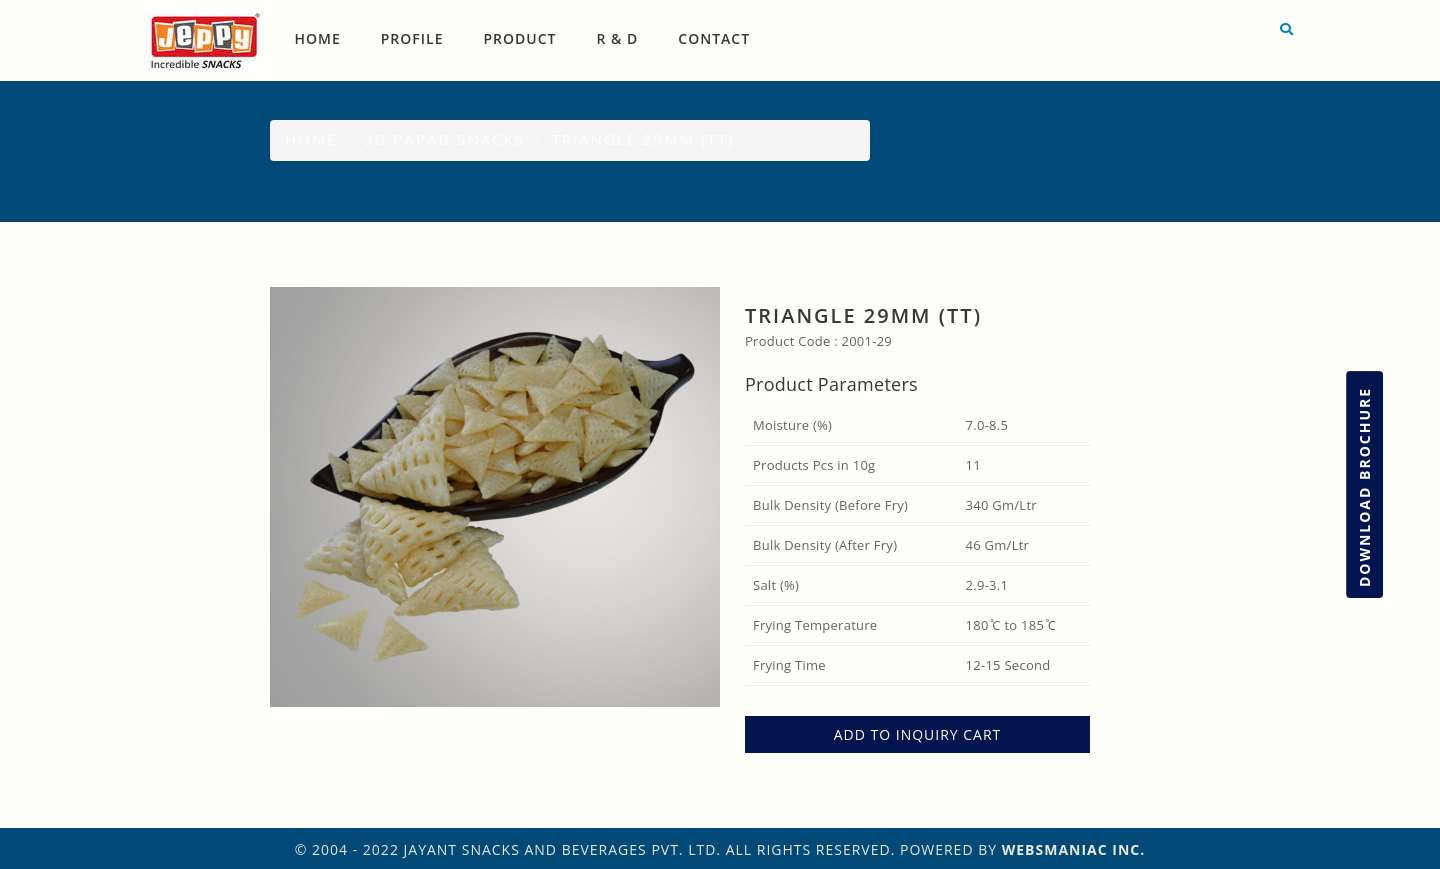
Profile (412, 38)
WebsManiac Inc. (1074, 849)
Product (520, 38)
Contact (714, 38)
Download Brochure (1364, 487)
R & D (618, 38)
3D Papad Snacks (444, 139)
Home (318, 38)
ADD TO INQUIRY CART (918, 734)
